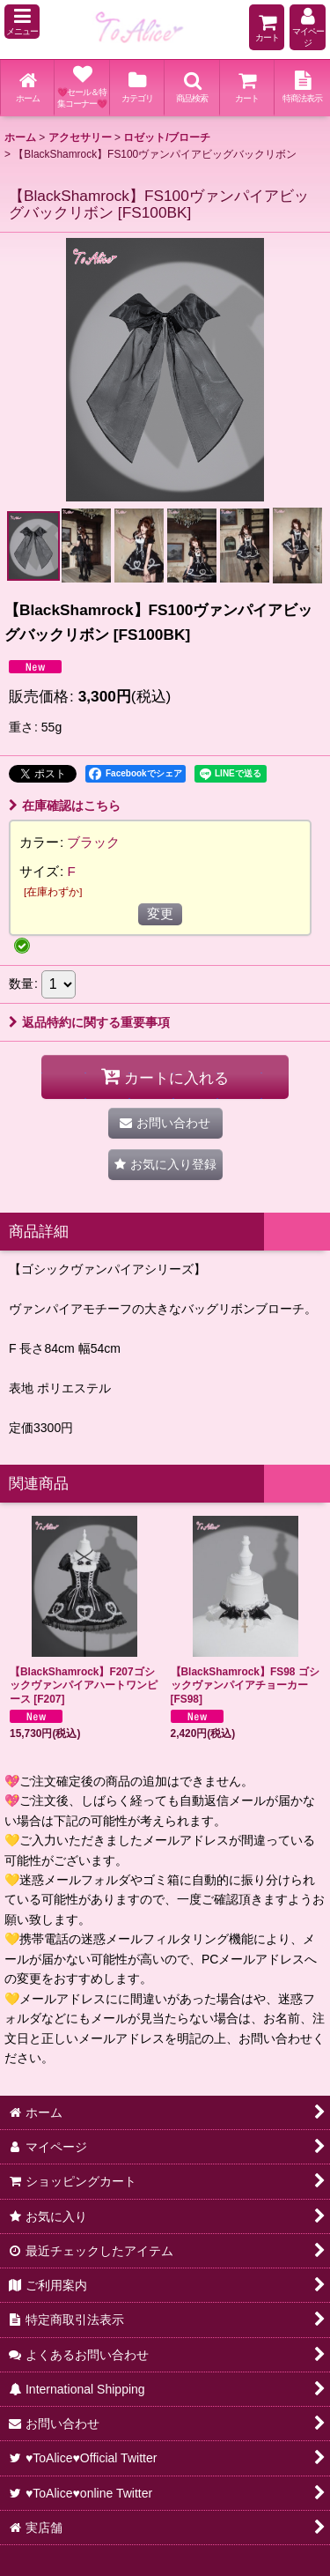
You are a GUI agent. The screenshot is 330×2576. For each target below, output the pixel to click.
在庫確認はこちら (65, 805)
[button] (22, 21)
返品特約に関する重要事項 (89, 1022)
